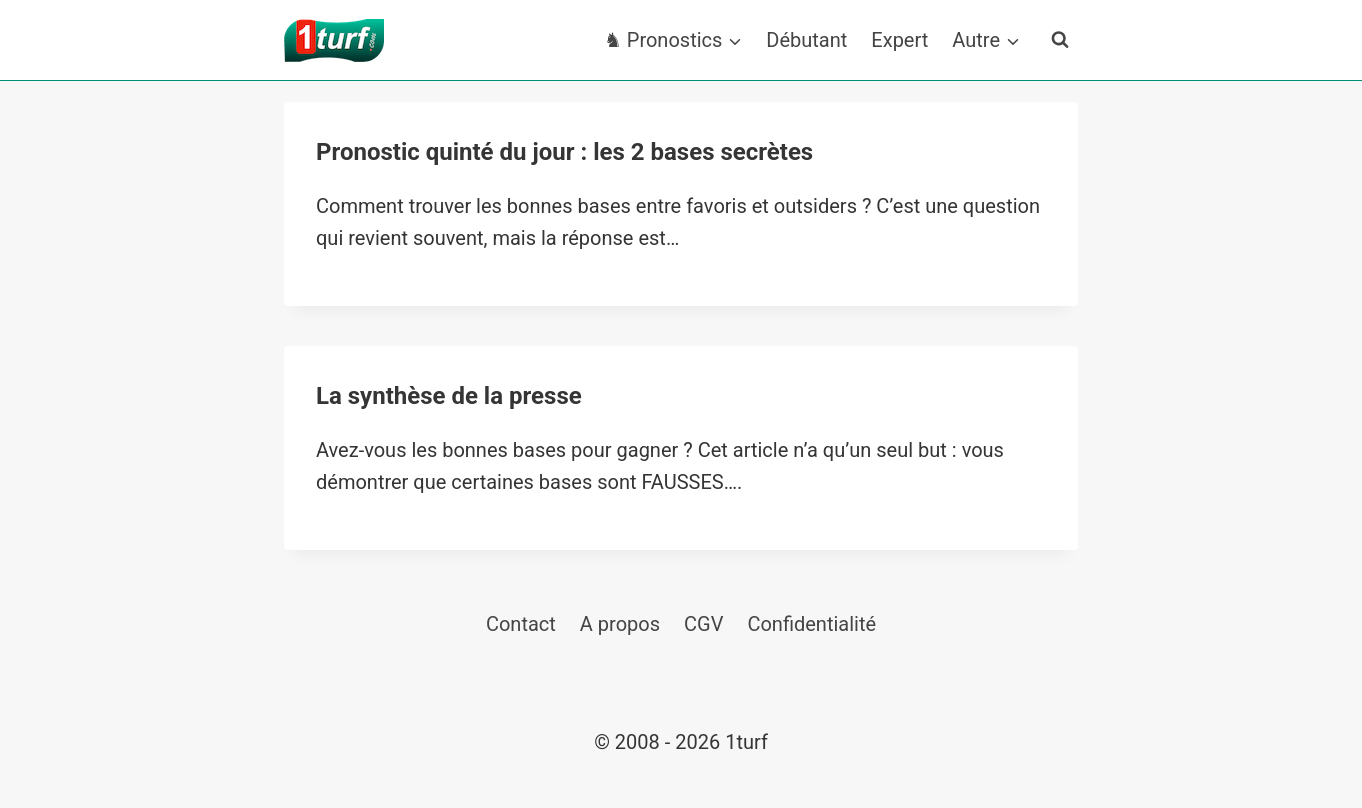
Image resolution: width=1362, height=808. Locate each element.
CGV (703, 624)
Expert (899, 40)
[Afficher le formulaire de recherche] (1060, 40)
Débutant (806, 40)
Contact (521, 624)
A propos (620, 624)
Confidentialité (811, 624)
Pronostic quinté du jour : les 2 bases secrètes (564, 152)
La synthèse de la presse (449, 396)
